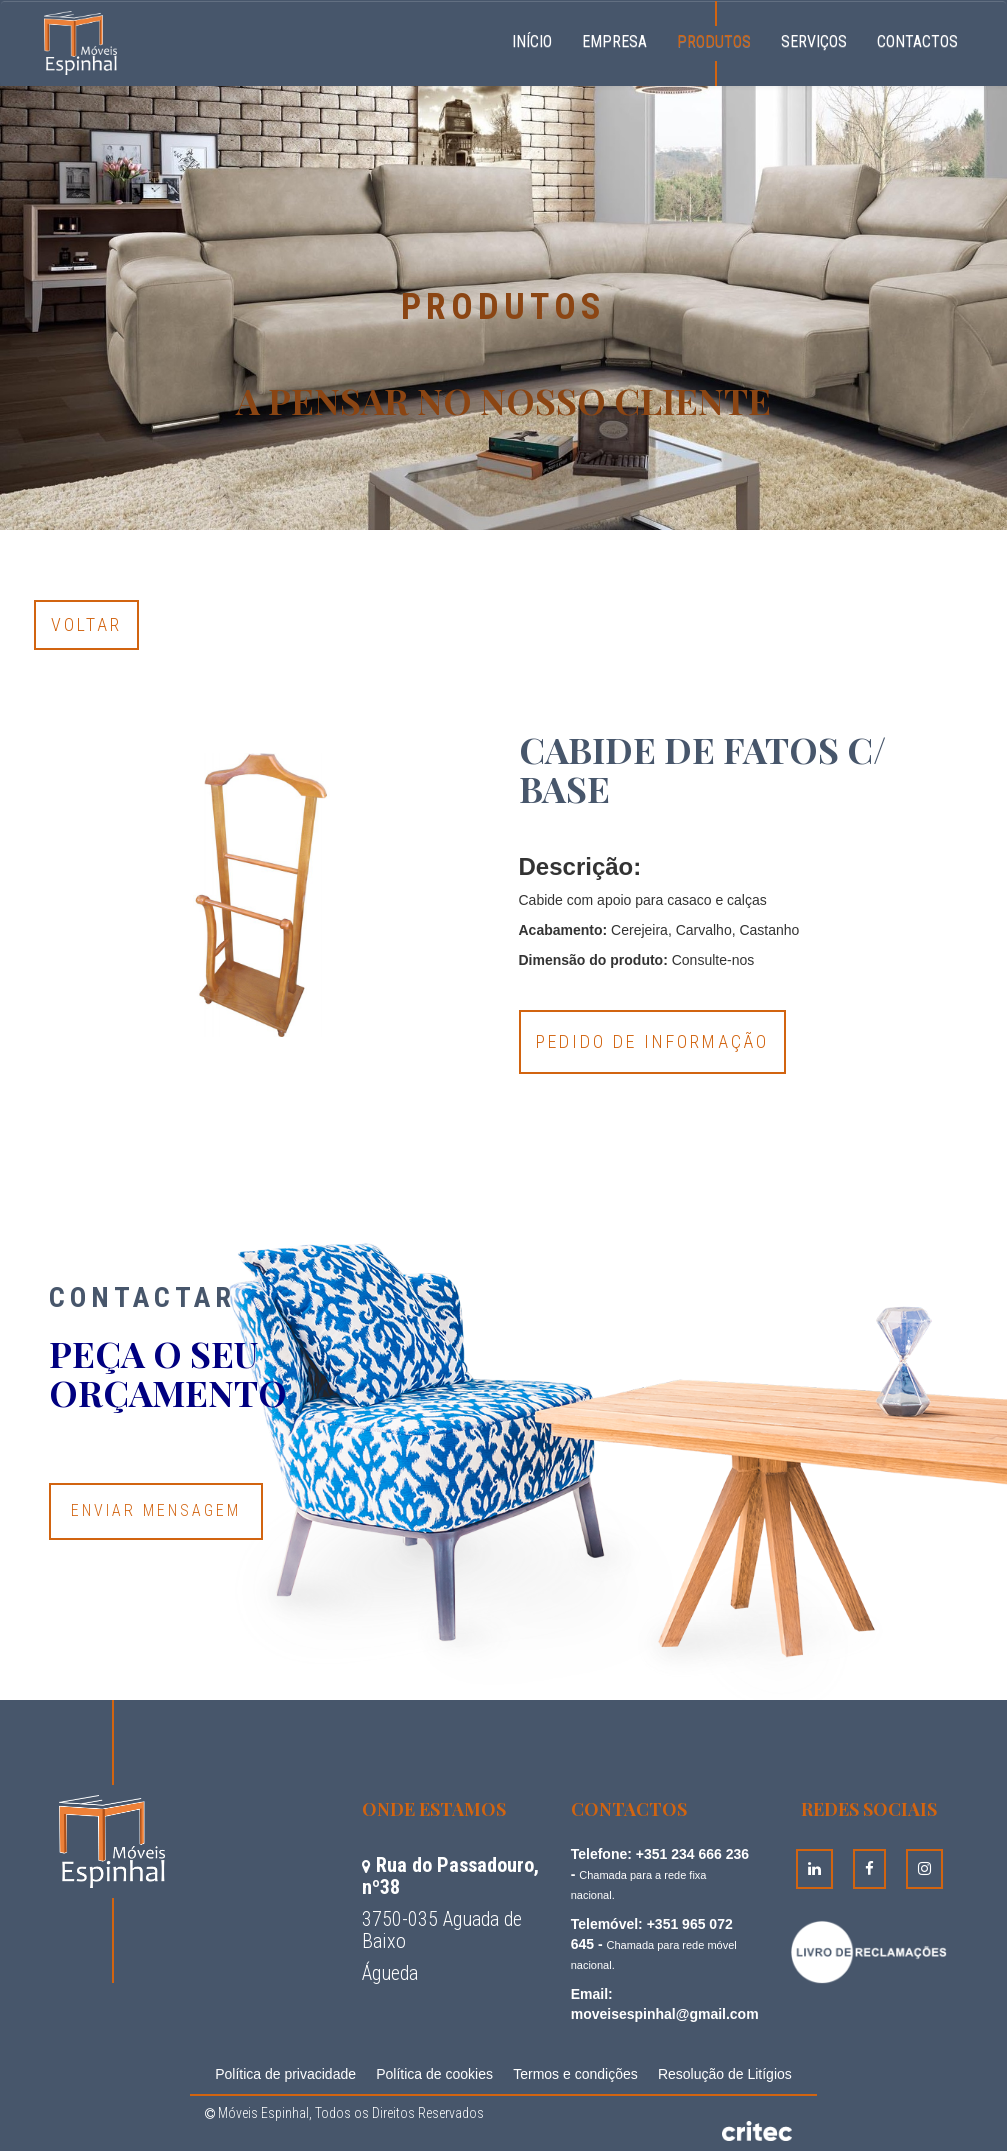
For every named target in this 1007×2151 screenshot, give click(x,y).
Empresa (614, 41)
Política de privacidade (285, 2074)
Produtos (714, 41)
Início (539, 39)
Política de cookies (434, 2074)
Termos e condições (575, 2074)
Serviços (814, 41)
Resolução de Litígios (725, 2074)
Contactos (917, 41)
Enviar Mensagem (156, 1510)
